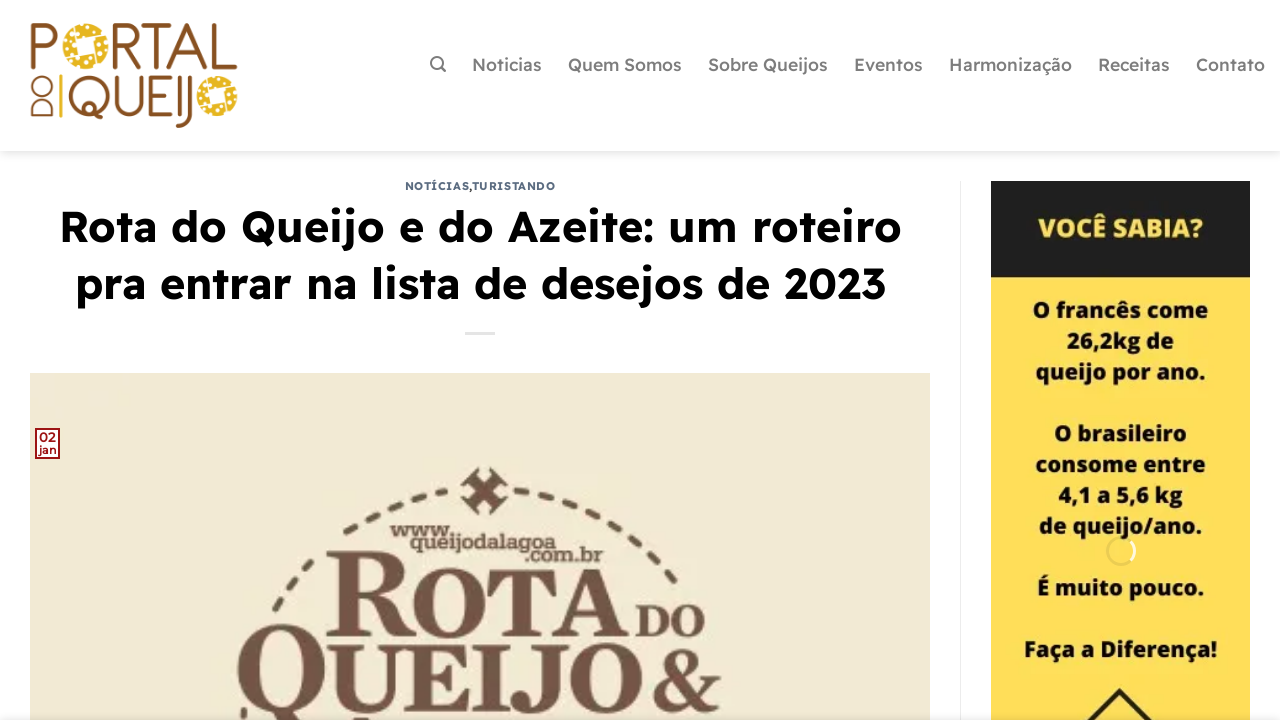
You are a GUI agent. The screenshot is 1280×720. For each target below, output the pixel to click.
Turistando (514, 186)
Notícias (437, 186)
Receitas (1134, 64)
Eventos (888, 64)
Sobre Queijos (768, 64)
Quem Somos (625, 64)
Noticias (507, 64)
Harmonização (1010, 64)
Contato (1230, 64)
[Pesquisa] (438, 64)
